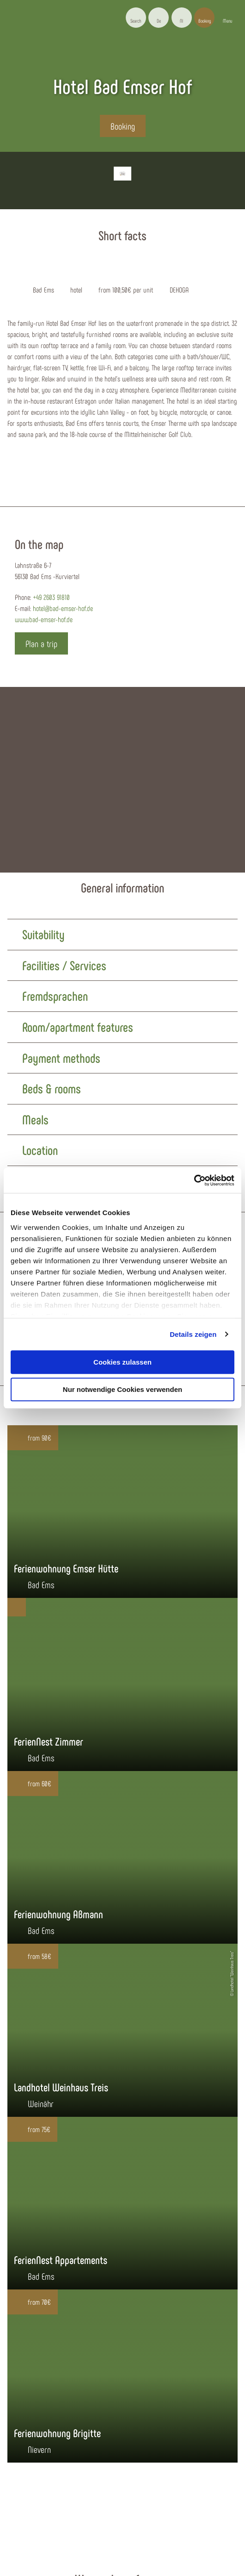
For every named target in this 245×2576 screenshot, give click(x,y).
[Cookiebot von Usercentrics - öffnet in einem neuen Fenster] (193, 1180)
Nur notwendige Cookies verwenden (122, 1389)
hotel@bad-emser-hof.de (63, 608)
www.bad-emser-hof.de (44, 619)
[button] (158, 17)
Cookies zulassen (122, 1362)
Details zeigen (193, 1334)
